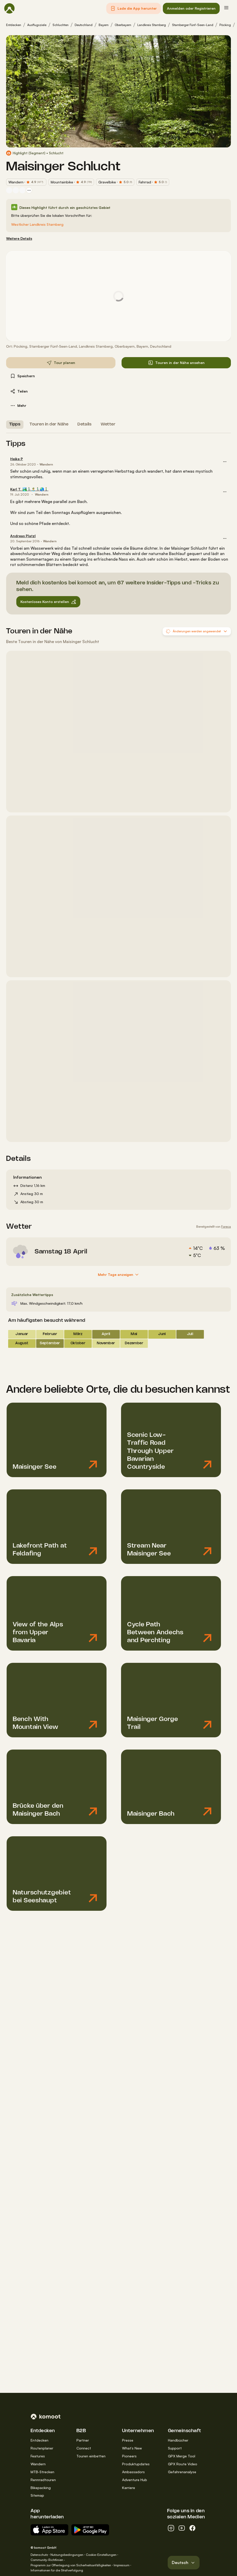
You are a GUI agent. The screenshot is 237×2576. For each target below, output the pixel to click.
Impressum (121, 2565)
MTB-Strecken (42, 2472)
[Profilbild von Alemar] (9, 190)
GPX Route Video (182, 2464)
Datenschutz (39, 2555)
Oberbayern (123, 25)
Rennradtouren (43, 2480)
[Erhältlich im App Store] (49, 2529)
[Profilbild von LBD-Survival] (22, 190)
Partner (82, 2440)
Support (175, 2448)
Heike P (16, 459)
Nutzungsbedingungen (66, 2555)
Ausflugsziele (36, 25)
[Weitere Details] (19, 238)
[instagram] (171, 2528)
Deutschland (84, 25)
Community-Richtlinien (47, 2560)
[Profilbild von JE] (16, 190)
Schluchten (60, 25)
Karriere (128, 2487)
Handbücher (178, 2440)
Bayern (104, 25)
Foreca (226, 1226)
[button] (133, 8)
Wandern (38, 2464)
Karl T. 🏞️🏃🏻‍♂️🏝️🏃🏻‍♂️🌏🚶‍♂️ (29, 489)
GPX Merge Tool (181, 2456)
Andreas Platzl (23, 536)
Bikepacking (41, 2487)
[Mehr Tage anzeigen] (118, 1274)
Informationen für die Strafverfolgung (57, 2570)
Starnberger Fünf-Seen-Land (192, 25)
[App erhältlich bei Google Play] (90, 2529)
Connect (83, 2448)
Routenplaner (42, 2448)
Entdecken (13, 25)
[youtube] (182, 2528)
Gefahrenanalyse (182, 2472)
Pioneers (129, 2456)
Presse (127, 2440)
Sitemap (37, 2495)
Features (38, 2456)
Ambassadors (133, 2472)
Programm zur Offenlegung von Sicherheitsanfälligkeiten (71, 2565)
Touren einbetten (91, 2456)
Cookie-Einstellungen (101, 2555)
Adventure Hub (134, 2480)
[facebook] (192, 2528)
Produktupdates (136, 2464)
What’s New (132, 2448)
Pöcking (225, 25)
